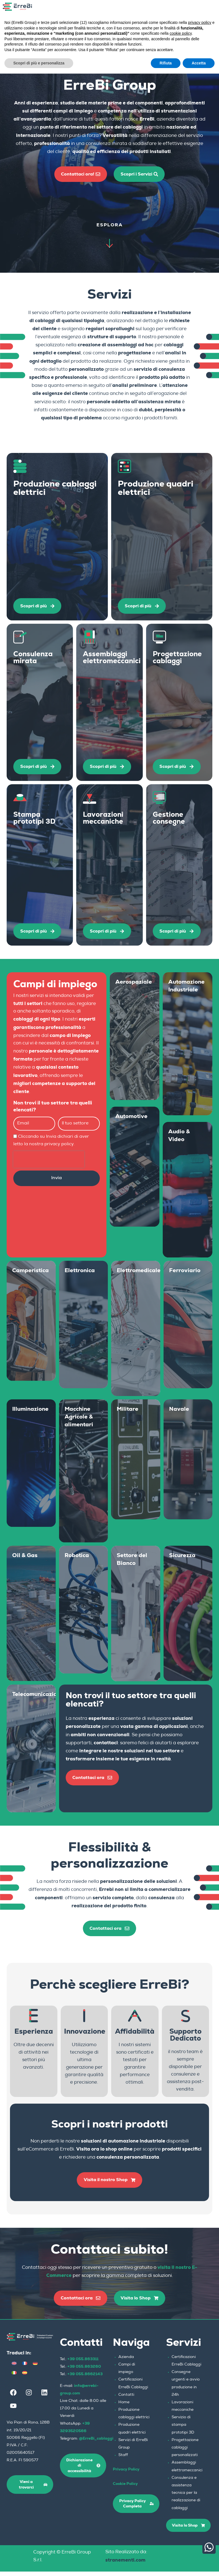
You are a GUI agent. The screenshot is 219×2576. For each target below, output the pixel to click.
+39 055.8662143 (85, 2378)
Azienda (126, 2362)
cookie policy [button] (181, 33)
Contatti (126, 2399)
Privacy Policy (126, 2473)
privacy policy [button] (199, 22)
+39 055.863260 (84, 2370)
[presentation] (48, 1162)
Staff (123, 2460)
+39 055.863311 (82, 2363)
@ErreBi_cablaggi (96, 2442)
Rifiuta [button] (166, 63)
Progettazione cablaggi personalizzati (185, 2452)
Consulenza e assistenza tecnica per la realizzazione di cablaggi (186, 2497)
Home (123, 2407)
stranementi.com (125, 2564)
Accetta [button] (199, 63)
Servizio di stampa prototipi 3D (183, 2429)
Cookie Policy (125, 2487)
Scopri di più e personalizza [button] (38, 63)
